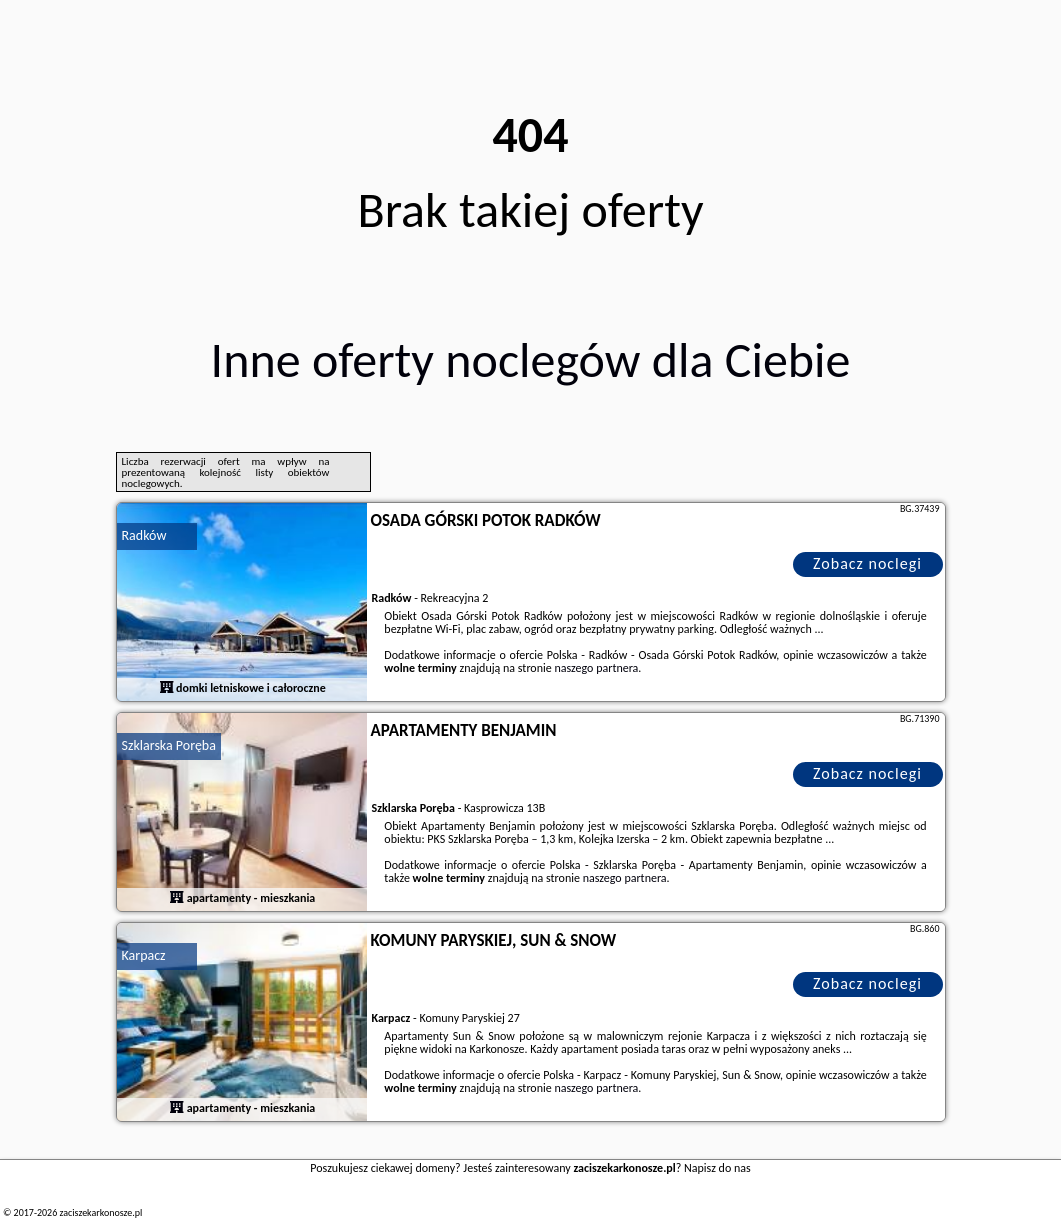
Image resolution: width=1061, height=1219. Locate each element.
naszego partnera (596, 668)
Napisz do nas (717, 1168)
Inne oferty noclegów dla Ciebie (531, 359)
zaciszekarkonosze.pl (100, 1212)
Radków (144, 535)
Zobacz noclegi (867, 563)
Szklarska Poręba (169, 745)
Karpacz (144, 955)
